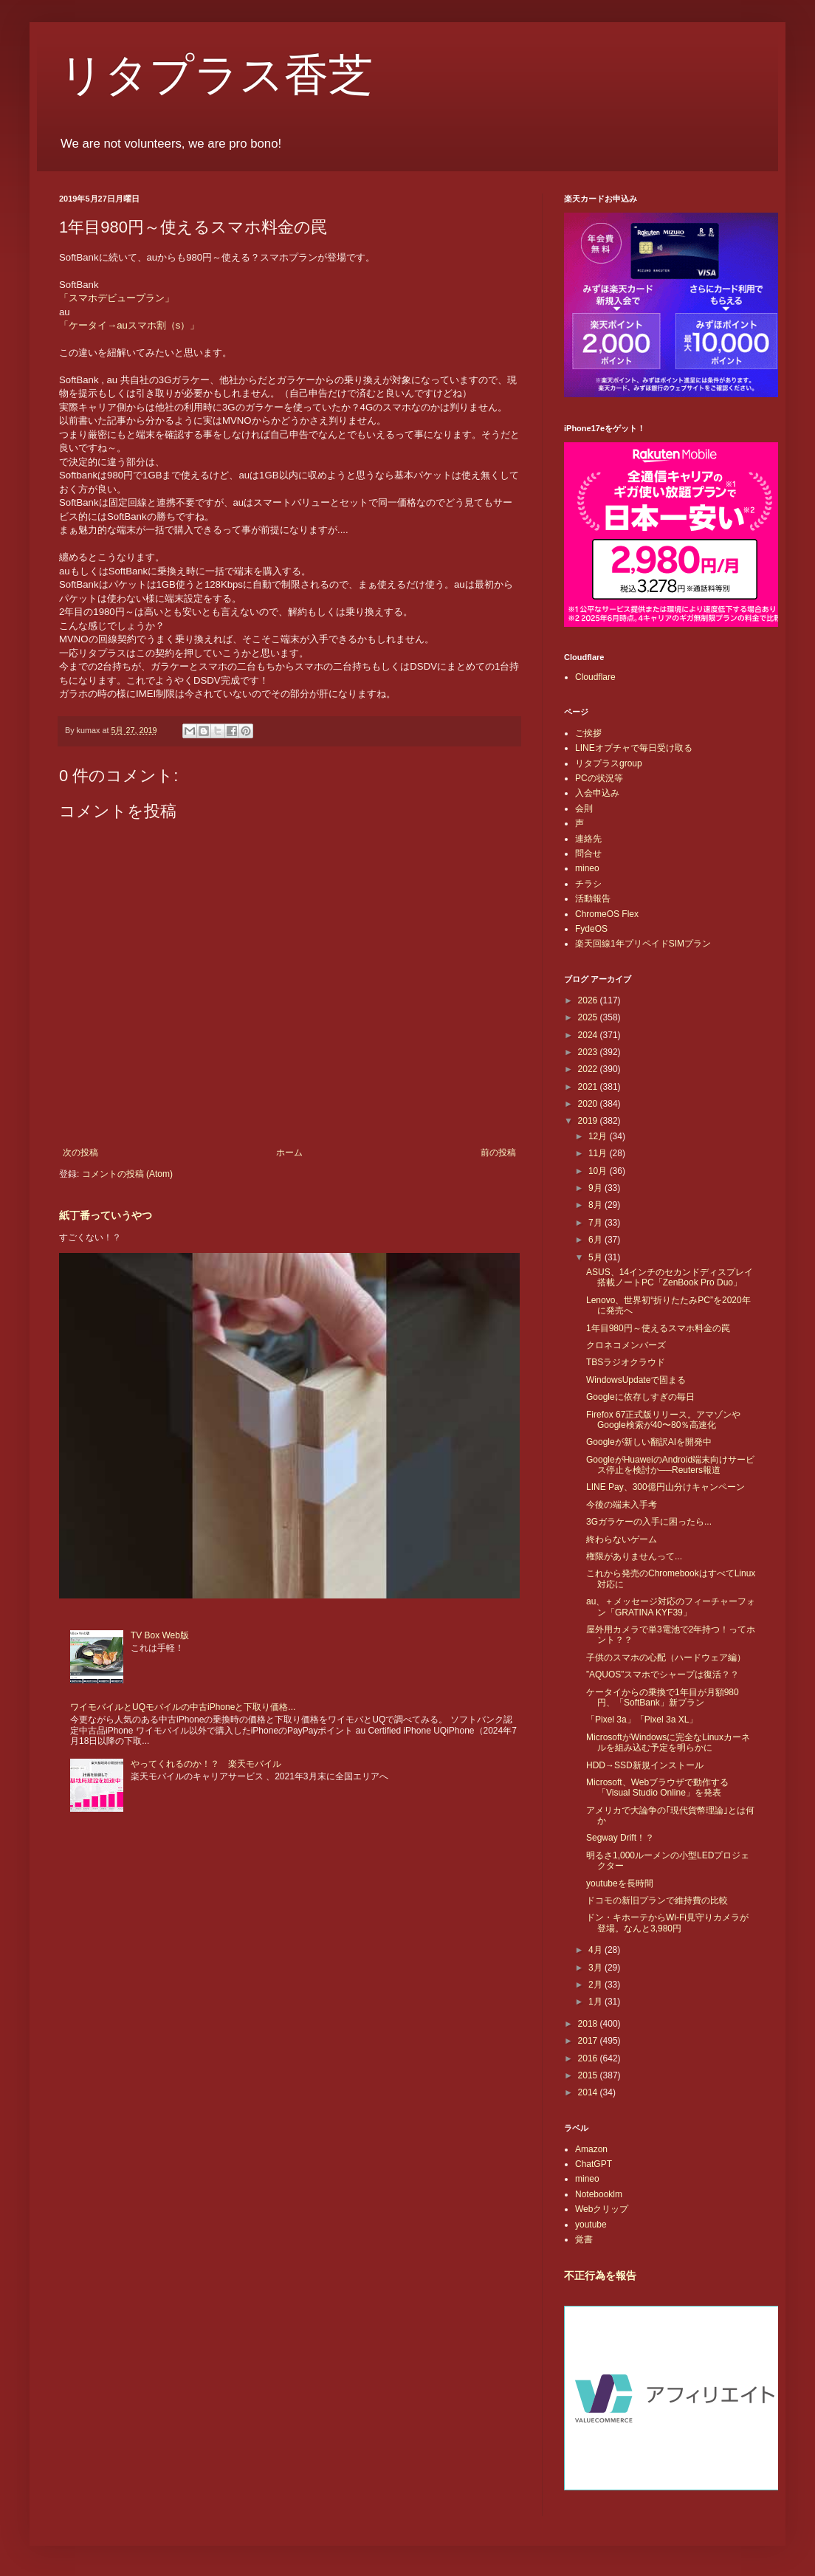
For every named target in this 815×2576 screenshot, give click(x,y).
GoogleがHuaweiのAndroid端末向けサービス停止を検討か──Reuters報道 (670, 1464)
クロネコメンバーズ (626, 1345)
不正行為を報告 (600, 2275)
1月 (596, 2001)
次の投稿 (80, 1152)
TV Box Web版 (160, 1635)
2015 (589, 2075)
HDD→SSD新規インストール (645, 1765)
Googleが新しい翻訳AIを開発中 (649, 1442)
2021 (589, 1087)
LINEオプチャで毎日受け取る (633, 748)
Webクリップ (601, 2209)
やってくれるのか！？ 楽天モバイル (206, 1764)
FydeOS (591, 929)
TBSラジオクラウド (625, 1362)
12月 (599, 1136)
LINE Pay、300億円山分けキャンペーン (665, 1487)
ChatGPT (593, 2164)
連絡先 (588, 839)
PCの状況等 (599, 778)
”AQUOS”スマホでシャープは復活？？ (662, 1674)
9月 (596, 1188)
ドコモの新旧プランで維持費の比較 (657, 1900)
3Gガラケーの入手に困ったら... (649, 1522)
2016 (589, 2058)
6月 (596, 1239)
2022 (589, 1069)
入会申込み (597, 793)
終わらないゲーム (621, 1539)
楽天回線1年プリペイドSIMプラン (643, 943)
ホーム (289, 1152)
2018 (589, 2024)
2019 (589, 1121)
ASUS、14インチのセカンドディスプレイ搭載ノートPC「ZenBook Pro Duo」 (669, 1277)
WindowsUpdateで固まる (636, 1380)
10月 (599, 1171)
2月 (596, 1984)
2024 (589, 1035)
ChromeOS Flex (607, 914)
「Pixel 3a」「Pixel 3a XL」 (642, 1719)
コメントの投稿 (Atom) (127, 1174)
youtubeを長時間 (619, 1883)
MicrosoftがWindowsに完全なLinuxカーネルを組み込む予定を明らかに (668, 1742)
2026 (589, 1000)
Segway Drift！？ (620, 1838)
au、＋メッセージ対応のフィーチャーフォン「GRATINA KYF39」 (670, 1606)
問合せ (588, 853)
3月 (596, 1967)
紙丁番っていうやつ (105, 1215)
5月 (596, 1257)
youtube (591, 2224)
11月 (599, 1153)
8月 (596, 1205)
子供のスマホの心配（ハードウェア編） (666, 1657)
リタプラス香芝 (216, 75)
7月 (596, 1222)
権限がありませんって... (634, 1556)
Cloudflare (595, 677)
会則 (584, 808)
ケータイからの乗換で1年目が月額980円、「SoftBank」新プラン (662, 1697)
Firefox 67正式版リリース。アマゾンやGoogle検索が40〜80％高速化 (663, 1419)
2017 (589, 2041)
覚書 (584, 2239)
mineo (587, 868)
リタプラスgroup (608, 763)
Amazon (591, 2149)
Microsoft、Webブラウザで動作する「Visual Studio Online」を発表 (657, 1787)
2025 (589, 1017)
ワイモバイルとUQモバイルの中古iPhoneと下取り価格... (182, 1707)
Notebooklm (598, 2194)
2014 (589, 2092)
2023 (589, 1052)
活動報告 (593, 898)
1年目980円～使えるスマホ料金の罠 (658, 1328)
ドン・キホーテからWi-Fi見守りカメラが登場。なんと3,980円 (667, 1922)
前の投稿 (498, 1152)
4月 (596, 1950)
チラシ (588, 884)
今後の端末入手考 (621, 1505)
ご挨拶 (588, 733)
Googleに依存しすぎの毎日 (640, 1397)
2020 (589, 1104)
